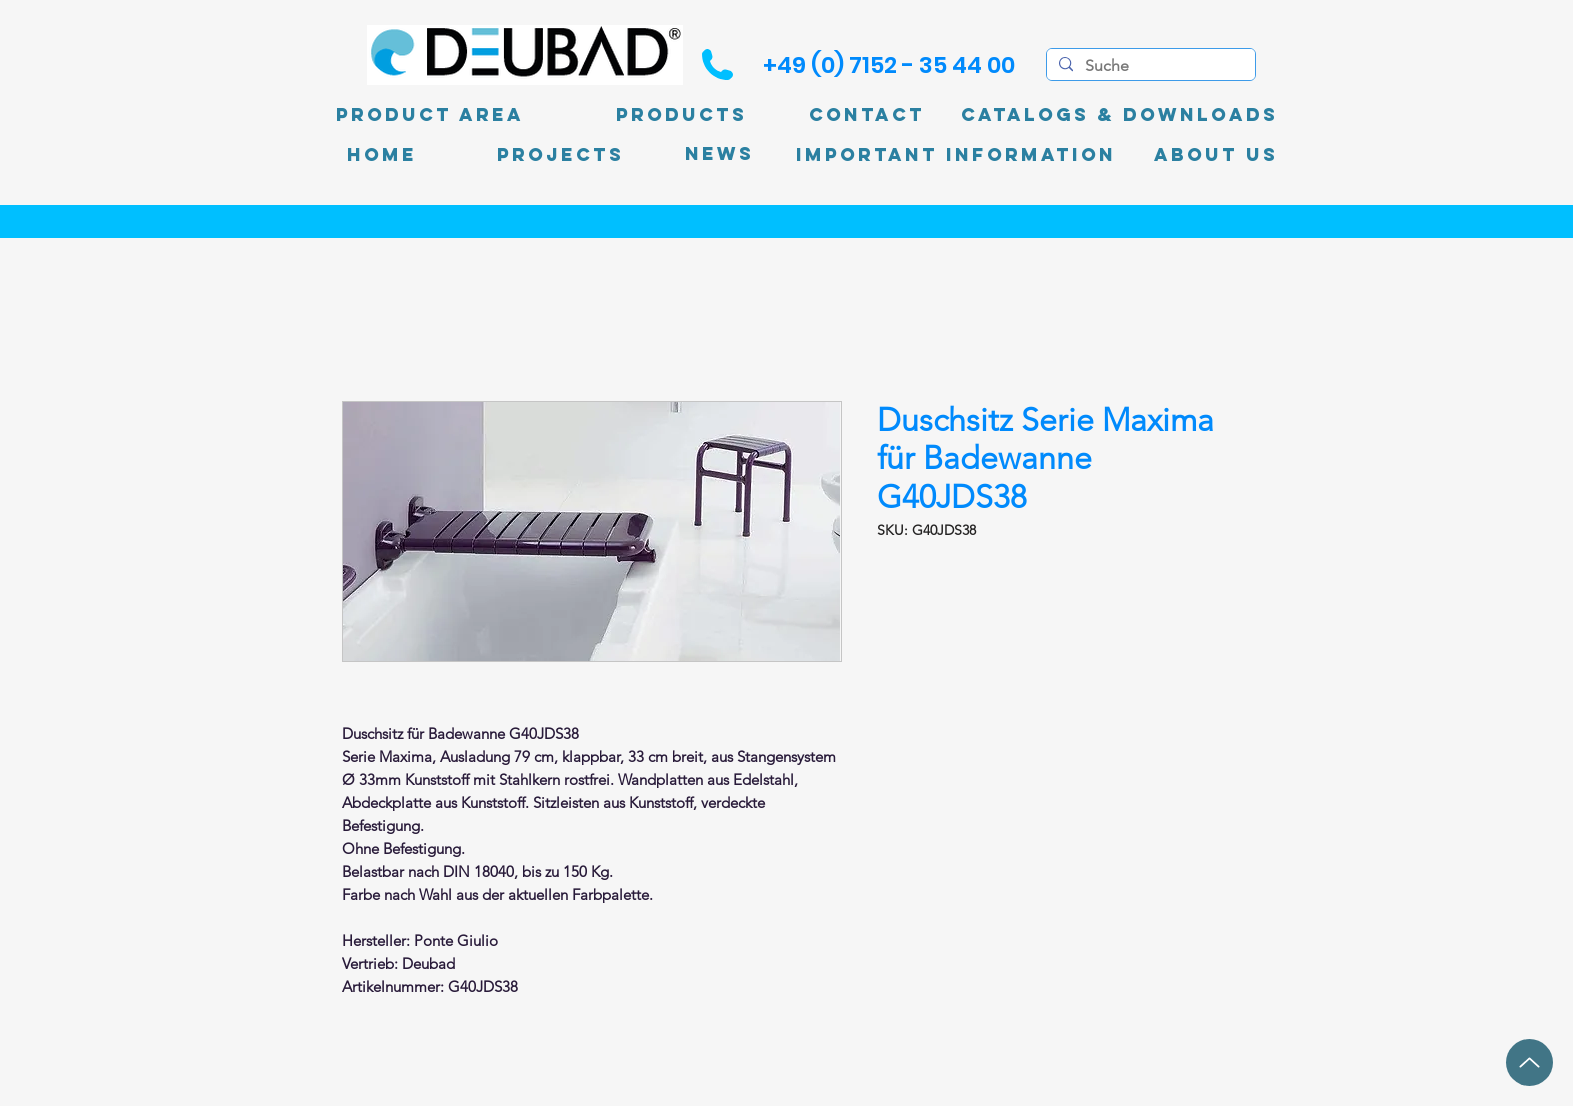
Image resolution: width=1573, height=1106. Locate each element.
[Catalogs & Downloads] (1119, 115)
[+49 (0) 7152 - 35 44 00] (889, 65)
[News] (719, 154)
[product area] (430, 115)
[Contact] (867, 115)
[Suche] (1149, 66)
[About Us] (1216, 155)
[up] (1529, 1062)
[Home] (382, 155)
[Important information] (956, 155)
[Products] (682, 115)
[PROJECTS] (560, 155)
